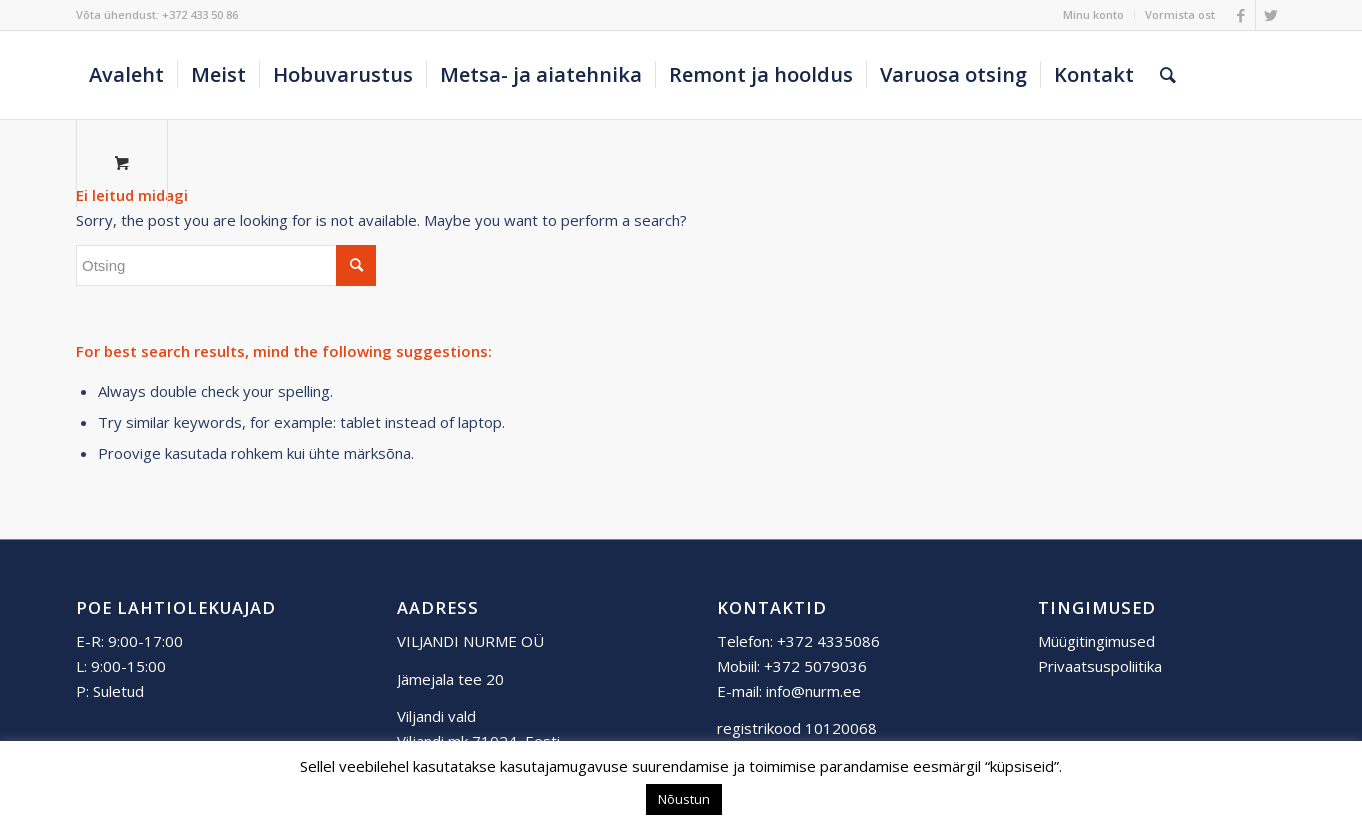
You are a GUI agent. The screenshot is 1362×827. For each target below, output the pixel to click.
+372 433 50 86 (200, 14)
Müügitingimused (1096, 641)
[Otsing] (1168, 75)
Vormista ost (1180, 14)
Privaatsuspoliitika (1100, 666)
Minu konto (1093, 14)
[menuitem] (1094, 15)
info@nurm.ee (813, 691)
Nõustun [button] (684, 799)
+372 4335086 (828, 641)
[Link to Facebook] (1240, 15)
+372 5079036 (815, 666)
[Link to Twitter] (1271, 15)
